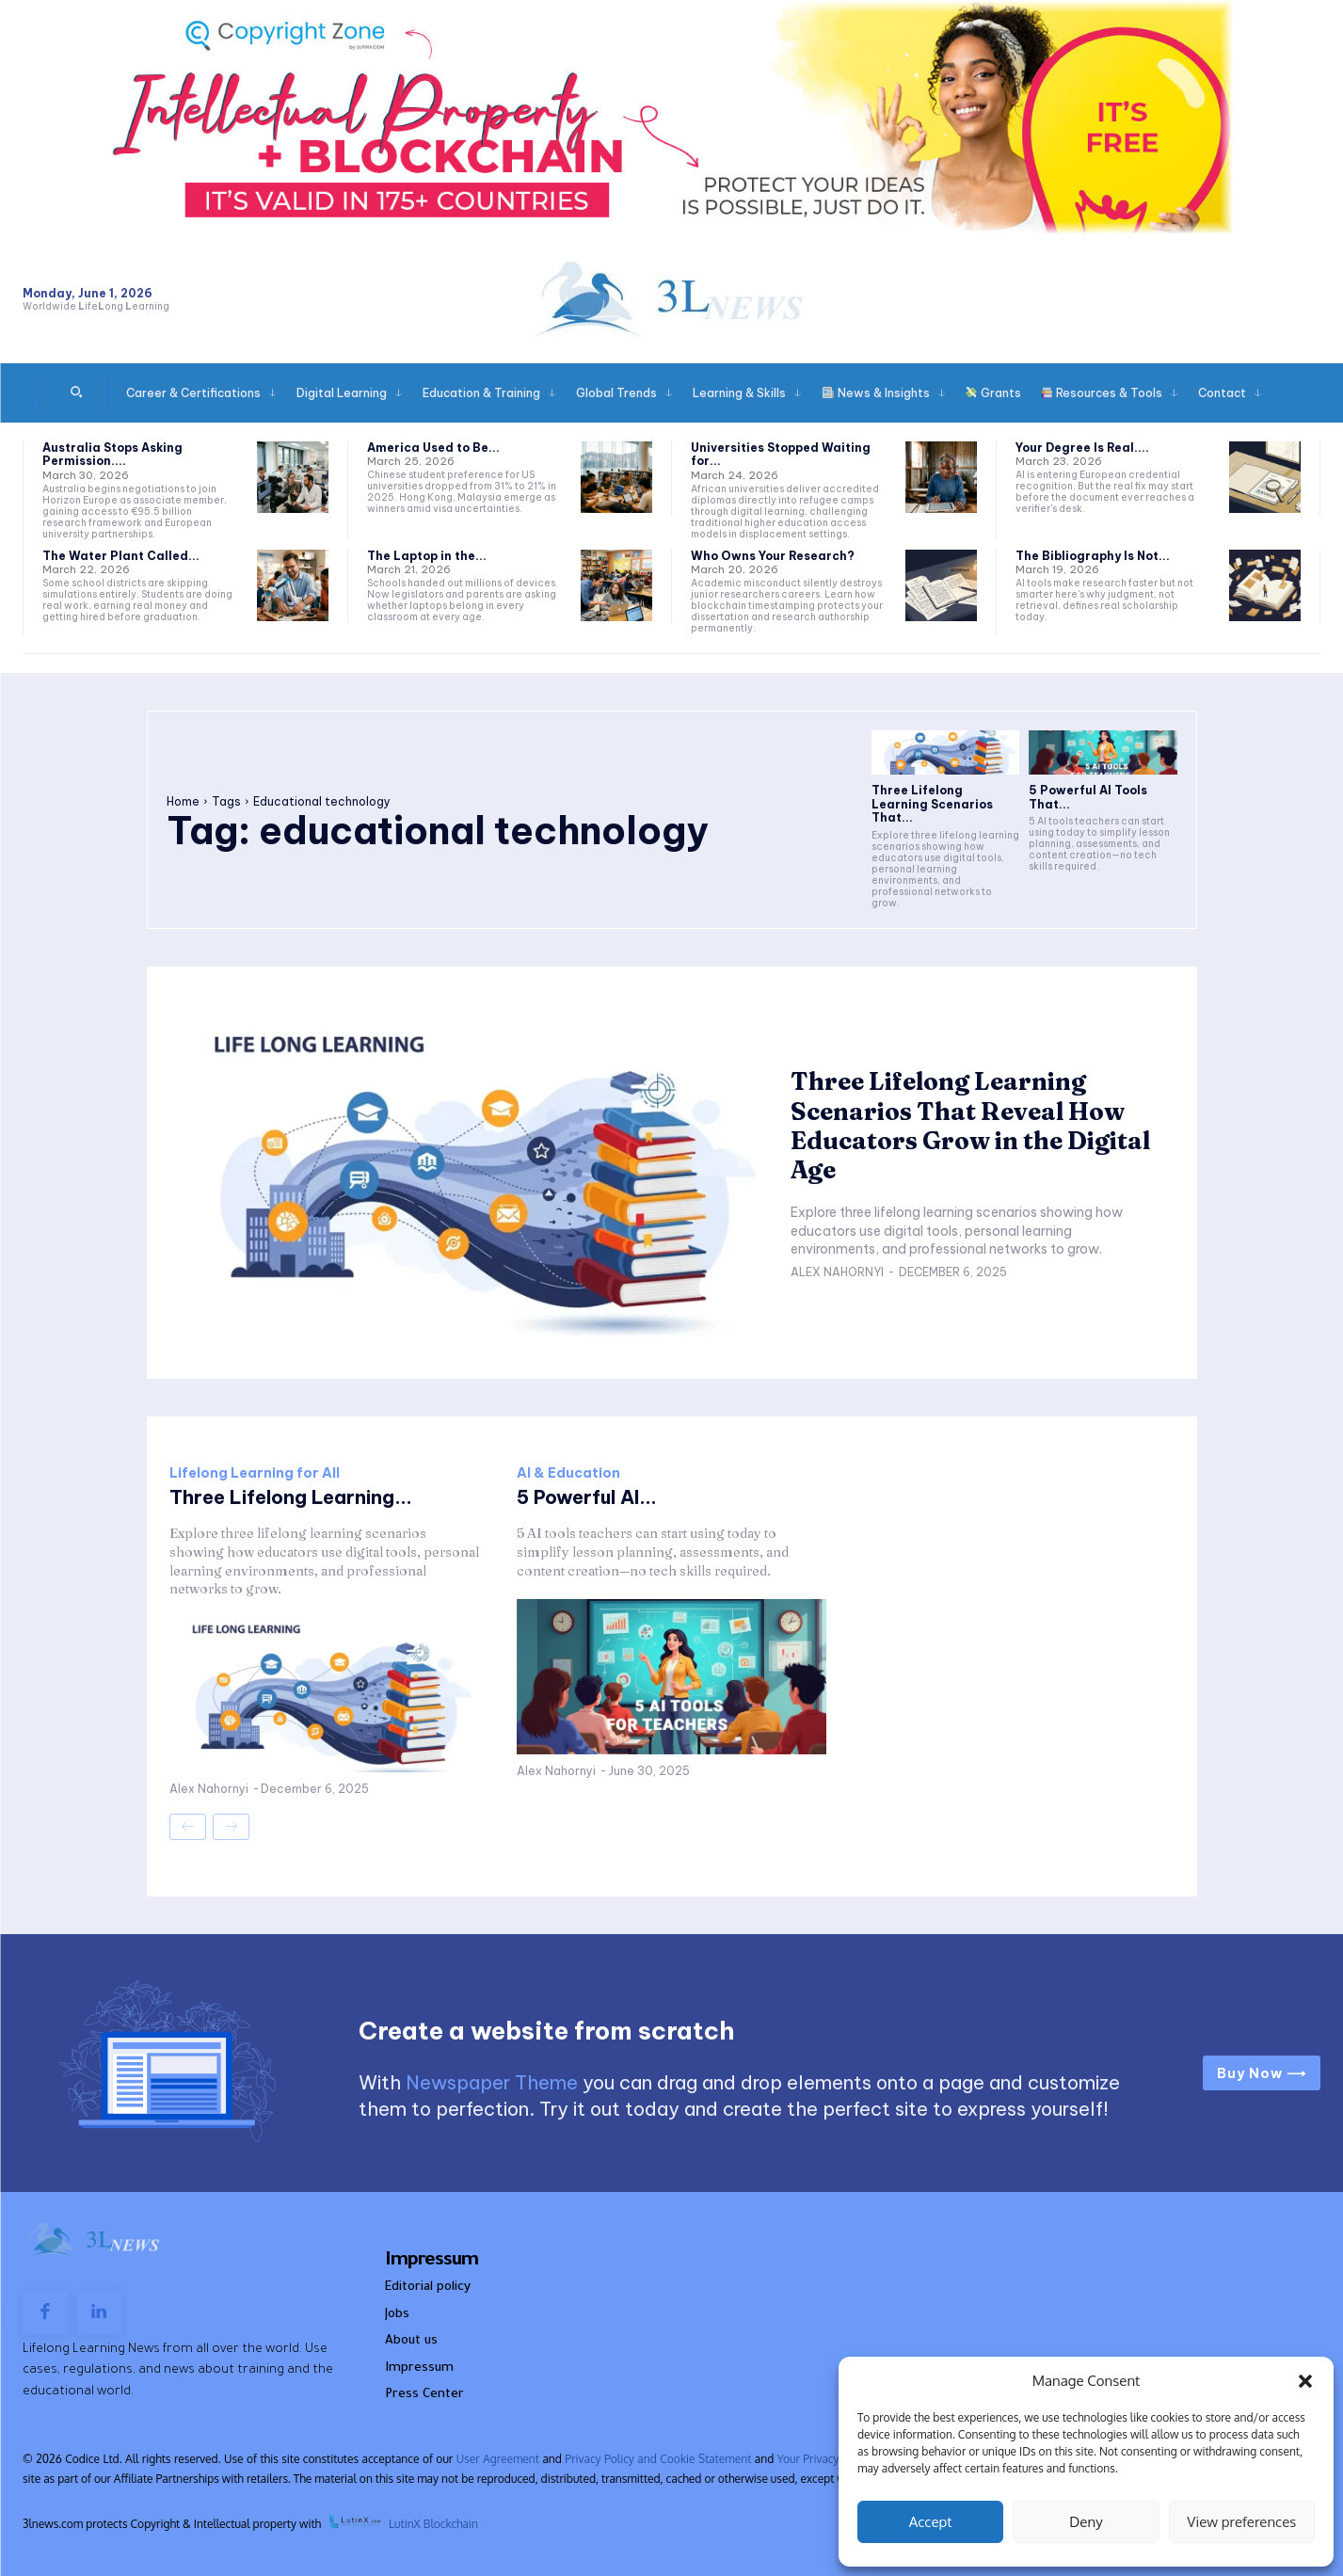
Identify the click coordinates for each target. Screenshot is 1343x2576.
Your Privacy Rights (825, 2459)
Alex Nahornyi (837, 1272)
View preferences (1241, 2522)
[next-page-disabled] (231, 1827)
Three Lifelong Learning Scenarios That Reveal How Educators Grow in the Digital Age (971, 1125)
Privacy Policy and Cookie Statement (658, 2459)
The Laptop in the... (427, 556)
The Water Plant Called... (121, 556)
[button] (1305, 2381)
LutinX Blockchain (433, 2525)
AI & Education (568, 1473)
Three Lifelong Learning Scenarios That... (932, 803)
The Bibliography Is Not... (1092, 556)
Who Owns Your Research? (773, 556)
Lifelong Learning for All (254, 1473)
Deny (1085, 2522)
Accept (930, 2522)
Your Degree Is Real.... (1082, 447)
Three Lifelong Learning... (290, 1497)
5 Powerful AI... (587, 1497)
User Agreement (497, 2459)
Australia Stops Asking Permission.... (112, 454)
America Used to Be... (433, 447)
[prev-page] (187, 1827)
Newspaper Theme (492, 2082)
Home (183, 801)
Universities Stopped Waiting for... (781, 454)
